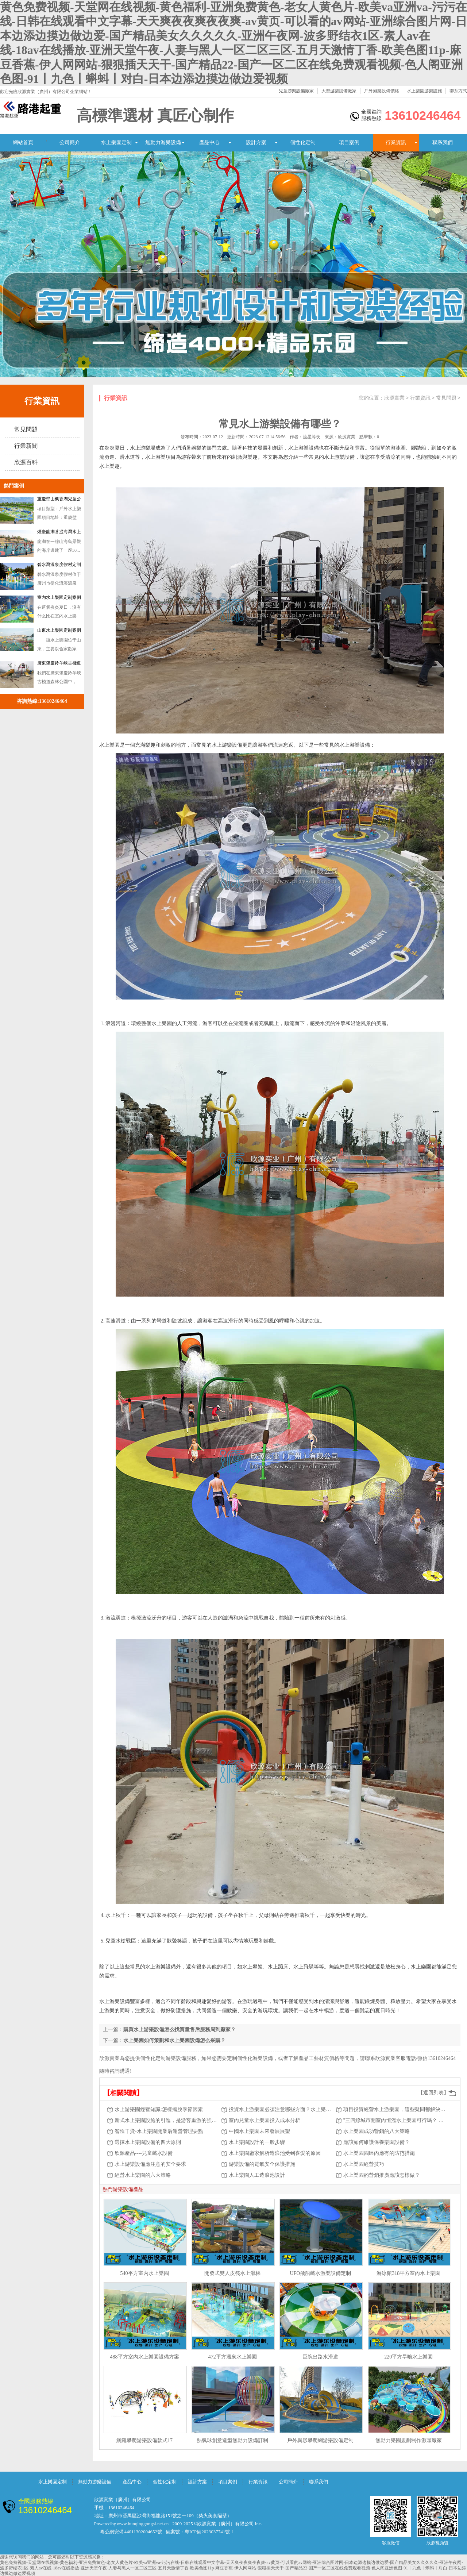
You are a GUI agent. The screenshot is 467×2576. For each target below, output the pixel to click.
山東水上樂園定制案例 (59, 630)
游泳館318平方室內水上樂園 (408, 2273)
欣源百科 (26, 462)
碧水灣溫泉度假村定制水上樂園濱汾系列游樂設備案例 (59, 566)
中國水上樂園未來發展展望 (259, 2131)
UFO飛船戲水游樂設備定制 (320, 2273)
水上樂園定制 (116, 142)
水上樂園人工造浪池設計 (257, 2175)
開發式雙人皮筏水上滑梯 (232, 2273)
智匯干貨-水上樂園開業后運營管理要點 (159, 2131)
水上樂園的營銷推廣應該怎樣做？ (381, 2175)
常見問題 (26, 429)
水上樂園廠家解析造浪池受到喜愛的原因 (275, 2153)
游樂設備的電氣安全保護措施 (262, 2164)
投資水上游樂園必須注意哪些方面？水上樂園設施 (280, 2109)
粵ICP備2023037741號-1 (209, 2531)
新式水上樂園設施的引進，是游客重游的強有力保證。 (166, 2120)
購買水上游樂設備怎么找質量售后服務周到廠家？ (179, 2029)
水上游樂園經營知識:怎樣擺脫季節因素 (159, 2109)
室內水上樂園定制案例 (59, 597)
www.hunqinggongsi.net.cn (143, 2523)
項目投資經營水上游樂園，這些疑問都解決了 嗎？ (395, 2109)
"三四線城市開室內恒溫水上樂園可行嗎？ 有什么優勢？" (395, 2120)
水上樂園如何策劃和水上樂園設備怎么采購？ (174, 2040)
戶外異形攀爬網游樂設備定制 (320, 2440)
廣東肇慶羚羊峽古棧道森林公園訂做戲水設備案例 (59, 665)
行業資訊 (396, 142)
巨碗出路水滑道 (320, 2357)
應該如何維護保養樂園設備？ (376, 2142)
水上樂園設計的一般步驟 (257, 2142)
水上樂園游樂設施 (424, 90)
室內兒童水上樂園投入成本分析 (264, 2120)
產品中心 (209, 142)
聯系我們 (442, 142)
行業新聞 (26, 446)
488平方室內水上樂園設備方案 (144, 2357)
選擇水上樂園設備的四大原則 (148, 2142)
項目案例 (349, 142)
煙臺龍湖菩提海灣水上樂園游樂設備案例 (59, 533)
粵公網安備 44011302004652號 (131, 2531)
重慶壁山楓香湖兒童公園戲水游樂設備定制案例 (59, 500)
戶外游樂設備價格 (381, 90)
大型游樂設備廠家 (338, 90)
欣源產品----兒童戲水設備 (144, 2153)
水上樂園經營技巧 (363, 2164)
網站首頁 (23, 142)
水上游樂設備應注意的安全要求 (150, 2164)
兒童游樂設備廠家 (296, 90)
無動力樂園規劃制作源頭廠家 (408, 2440)
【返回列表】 (433, 2092)
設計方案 (256, 142)
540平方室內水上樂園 (144, 2273)
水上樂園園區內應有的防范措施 (379, 2153)
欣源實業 (394, 398)
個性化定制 (303, 142)
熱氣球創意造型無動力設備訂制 (232, 2440)
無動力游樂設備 (163, 142)
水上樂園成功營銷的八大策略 (376, 2131)
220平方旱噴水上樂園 (408, 2357)
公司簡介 (69, 142)
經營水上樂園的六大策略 (143, 2175)
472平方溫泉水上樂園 (232, 2357)
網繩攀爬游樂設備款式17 (144, 2440)
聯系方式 (458, 90)
